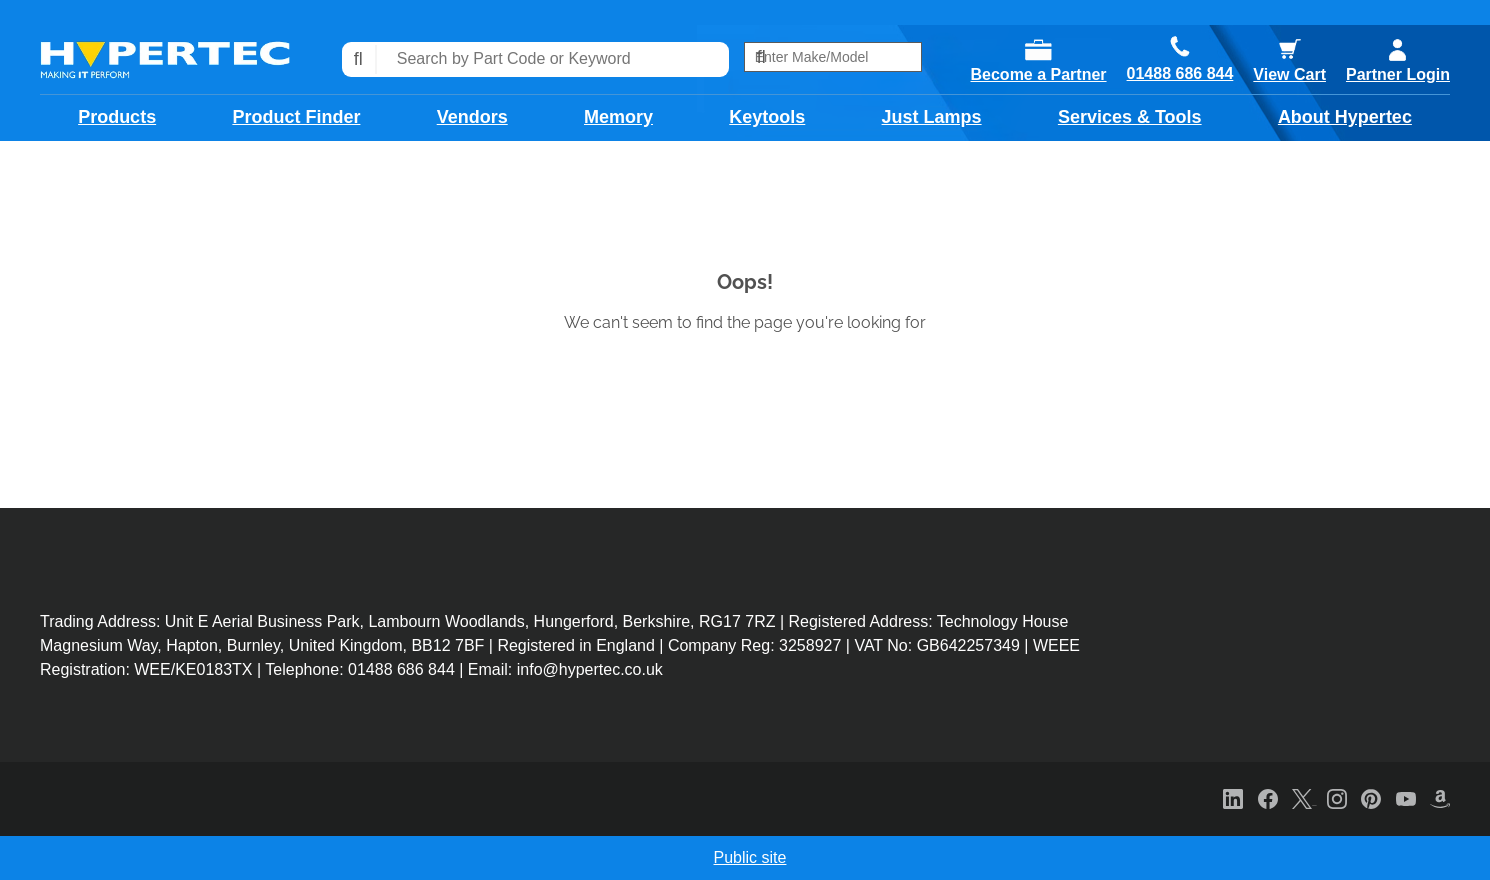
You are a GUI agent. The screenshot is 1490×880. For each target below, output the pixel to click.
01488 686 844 (1180, 74)
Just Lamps (932, 117)
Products (117, 117)
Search (359, 59)
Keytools (767, 117)
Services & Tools (1130, 117)
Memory (618, 117)
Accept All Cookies (1286, 858)
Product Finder (296, 117)
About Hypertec (1345, 117)
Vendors (472, 117)
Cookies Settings (990, 858)
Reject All (1135, 858)
